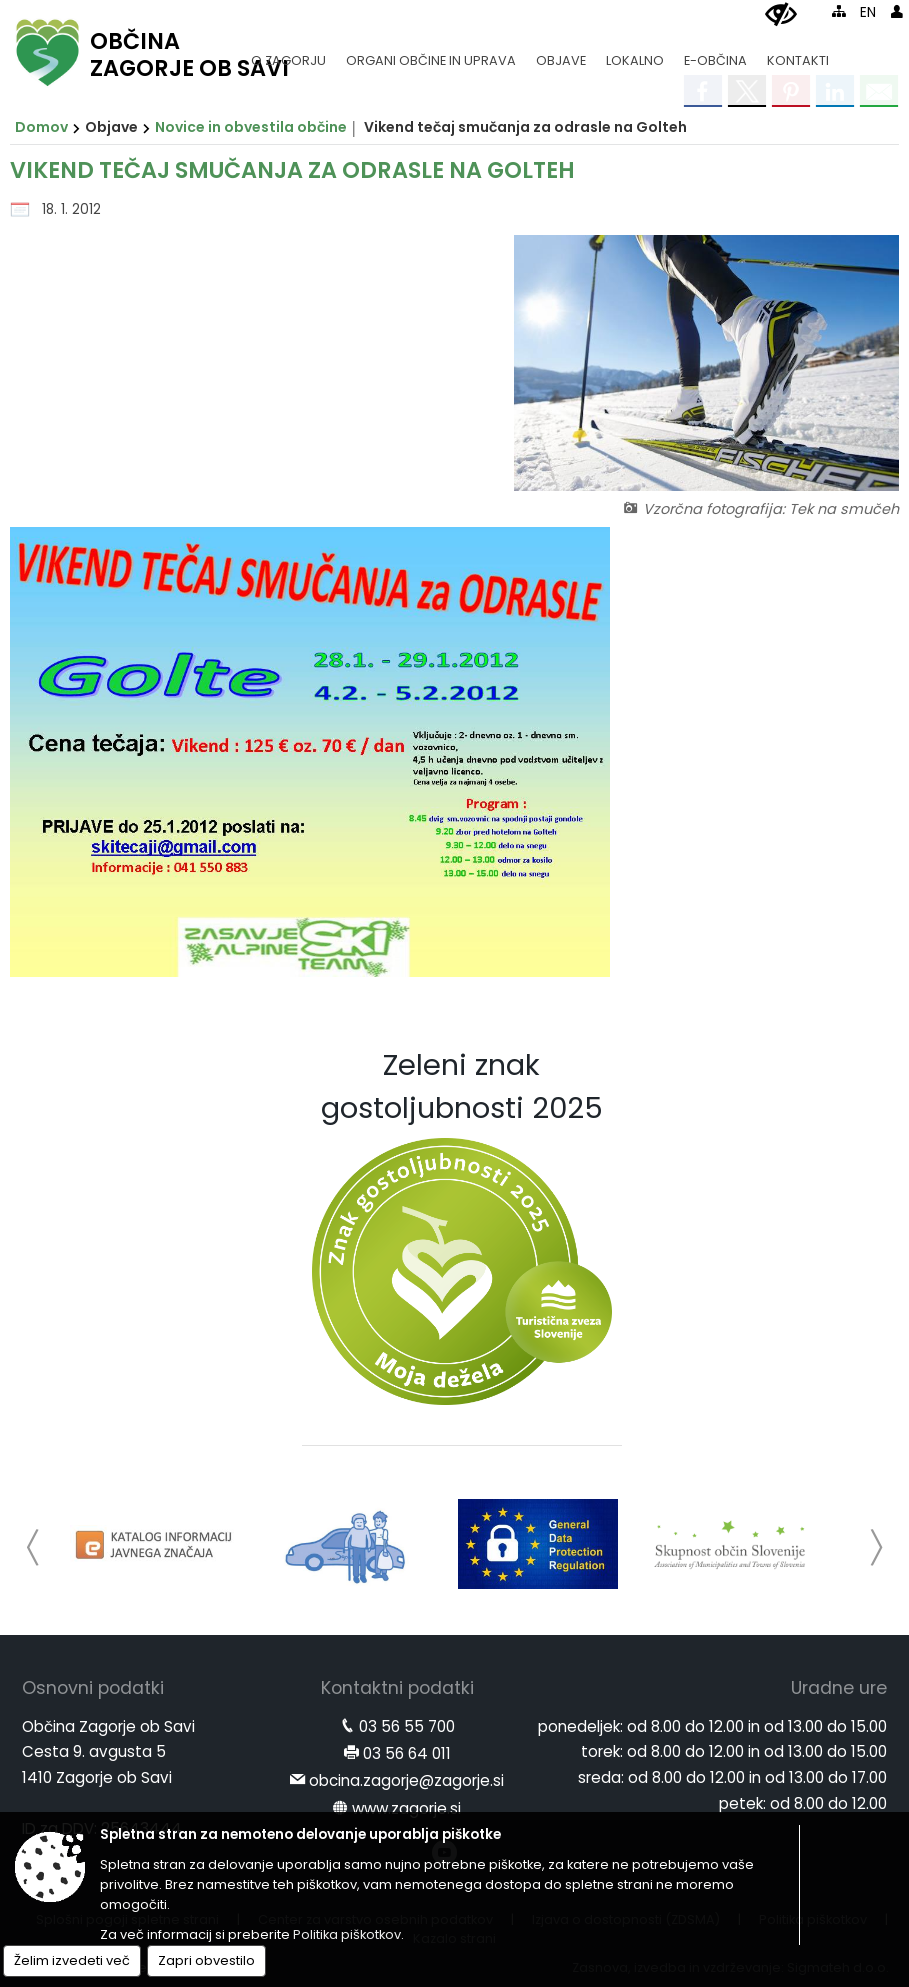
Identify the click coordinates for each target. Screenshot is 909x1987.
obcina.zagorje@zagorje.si (406, 1780)
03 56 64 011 (407, 1753)
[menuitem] (288, 51)
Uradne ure (839, 1688)
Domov (41, 127)
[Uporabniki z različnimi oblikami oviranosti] (781, 15)
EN (868, 12)
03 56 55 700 (407, 1726)
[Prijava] (897, 11)
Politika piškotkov (347, 1934)
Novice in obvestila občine (251, 127)
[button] (33, 1547)
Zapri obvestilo (206, 1960)
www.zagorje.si (406, 1808)
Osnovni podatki (93, 1688)
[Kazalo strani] (839, 11)
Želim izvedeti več (72, 1960)
